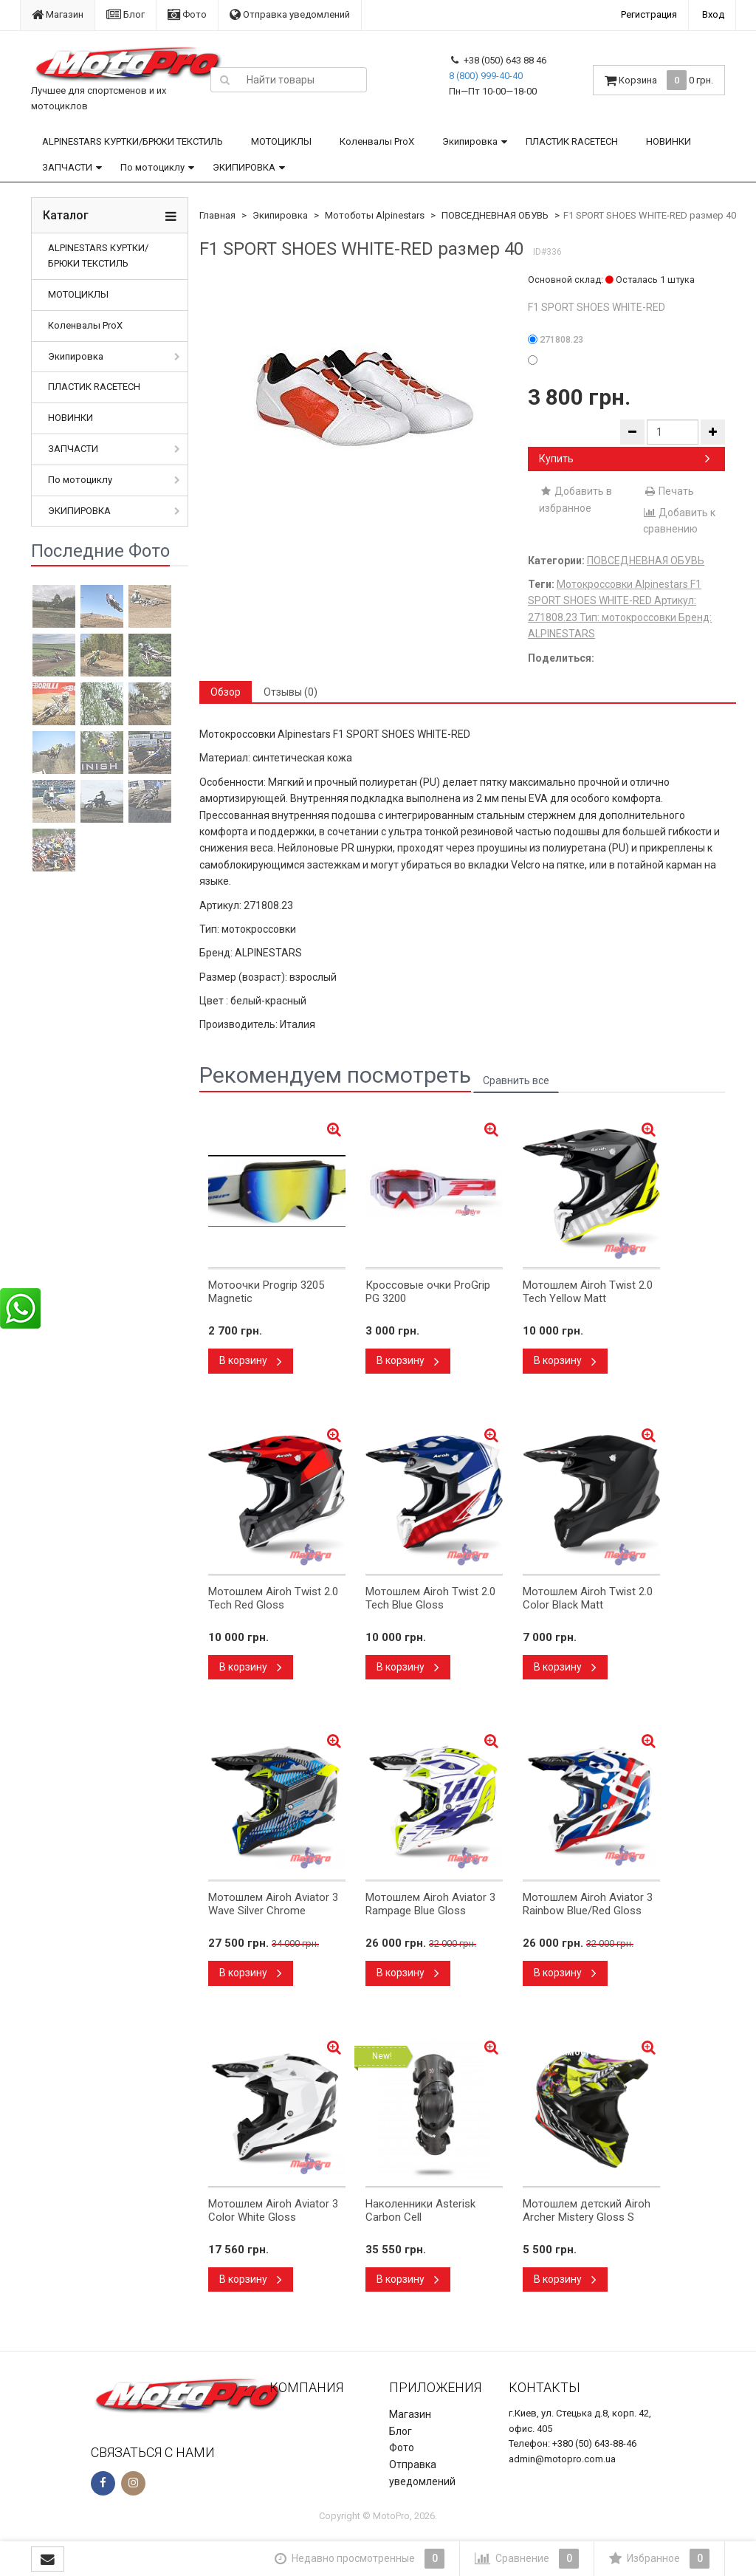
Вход (713, 14)
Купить (624, 459)
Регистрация (649, 14)
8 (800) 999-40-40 (486, 75)
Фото (187, 14)
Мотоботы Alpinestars (375, 215)
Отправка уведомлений (290, 14)
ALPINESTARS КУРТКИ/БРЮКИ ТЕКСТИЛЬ (132, 141)
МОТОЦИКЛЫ (281, 141)
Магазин (57, 14)
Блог (125, 14)
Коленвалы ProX (377, 141)
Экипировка (470, 141)
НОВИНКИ (668, 141)
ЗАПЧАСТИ (67, 167)
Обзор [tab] (225, 692)
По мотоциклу (152, 167)
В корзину (250, 1360)
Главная (217, 215)
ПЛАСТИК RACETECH (572, 141)
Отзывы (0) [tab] (290, 692)
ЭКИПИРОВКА (244, 167)
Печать (668, 491)
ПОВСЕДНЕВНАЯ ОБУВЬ (495, 215)
